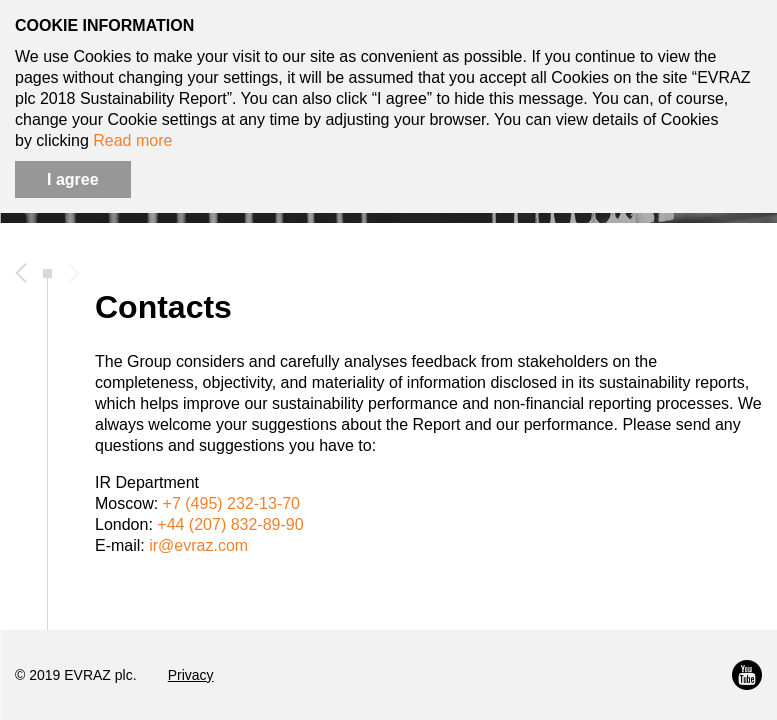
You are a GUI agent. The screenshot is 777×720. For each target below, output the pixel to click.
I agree (73, 179)
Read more (132, 140)
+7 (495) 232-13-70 (231, 503)
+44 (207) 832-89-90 (230, 524)
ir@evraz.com (198, 545)
